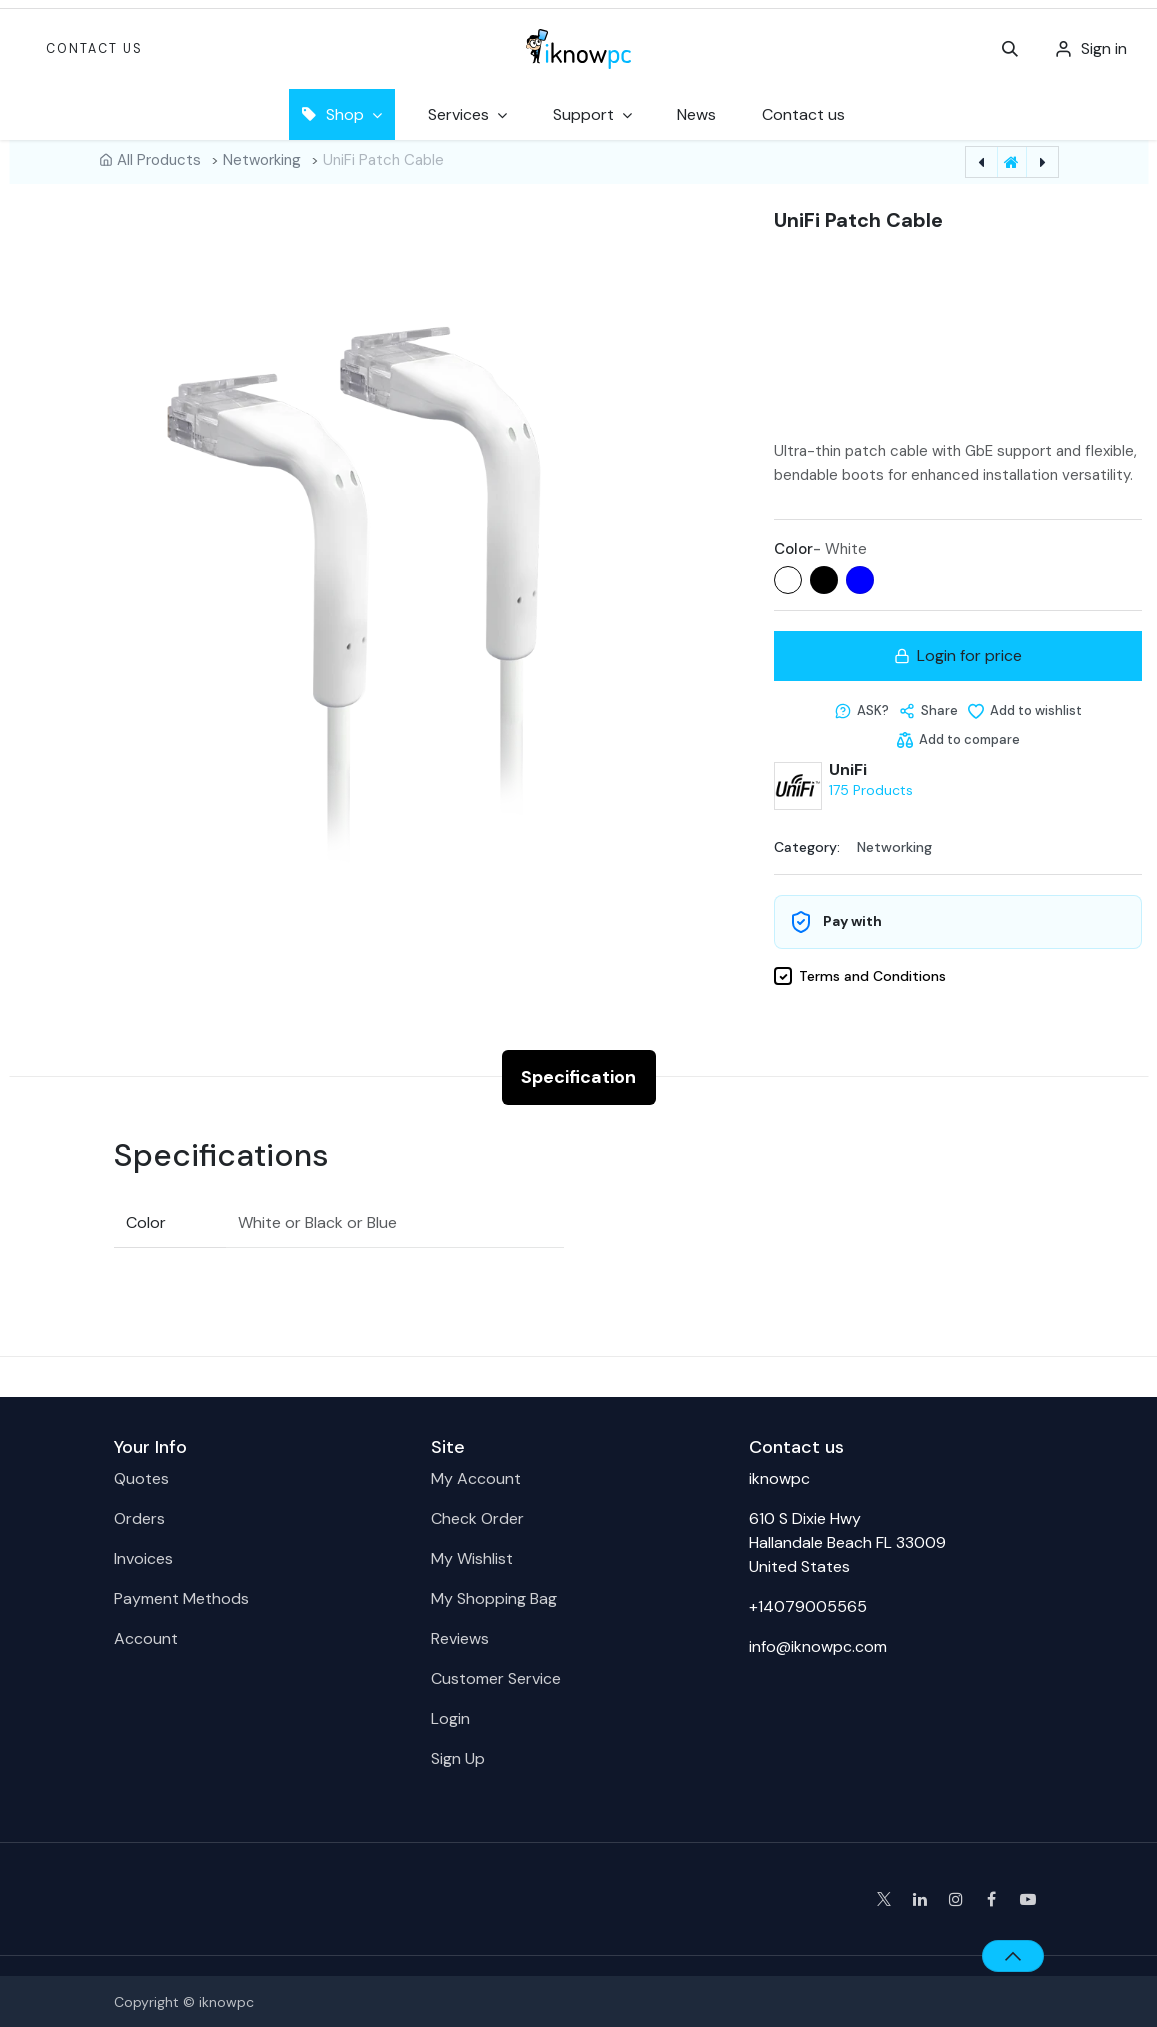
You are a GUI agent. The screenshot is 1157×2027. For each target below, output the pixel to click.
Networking (262, 160)
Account (146, 1636)
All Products (159, 160)
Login (450, 1716)
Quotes (141, 1476)
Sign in (1104, 48)
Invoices (143, 1556)
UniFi (848, 768)
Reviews (460, 1636)
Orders (139, 1516)
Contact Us (94, 49)
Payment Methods (181, 1596)
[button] (1010, 49)
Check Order (477, 1516)
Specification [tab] (578, 1075)
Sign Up (458, 1756)
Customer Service (496, 1676)
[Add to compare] (957, 738)
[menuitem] (696, 114)
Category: (807, 845)
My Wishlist (472, 1556)
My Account (476, 1476)
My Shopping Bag (494, 1596)
